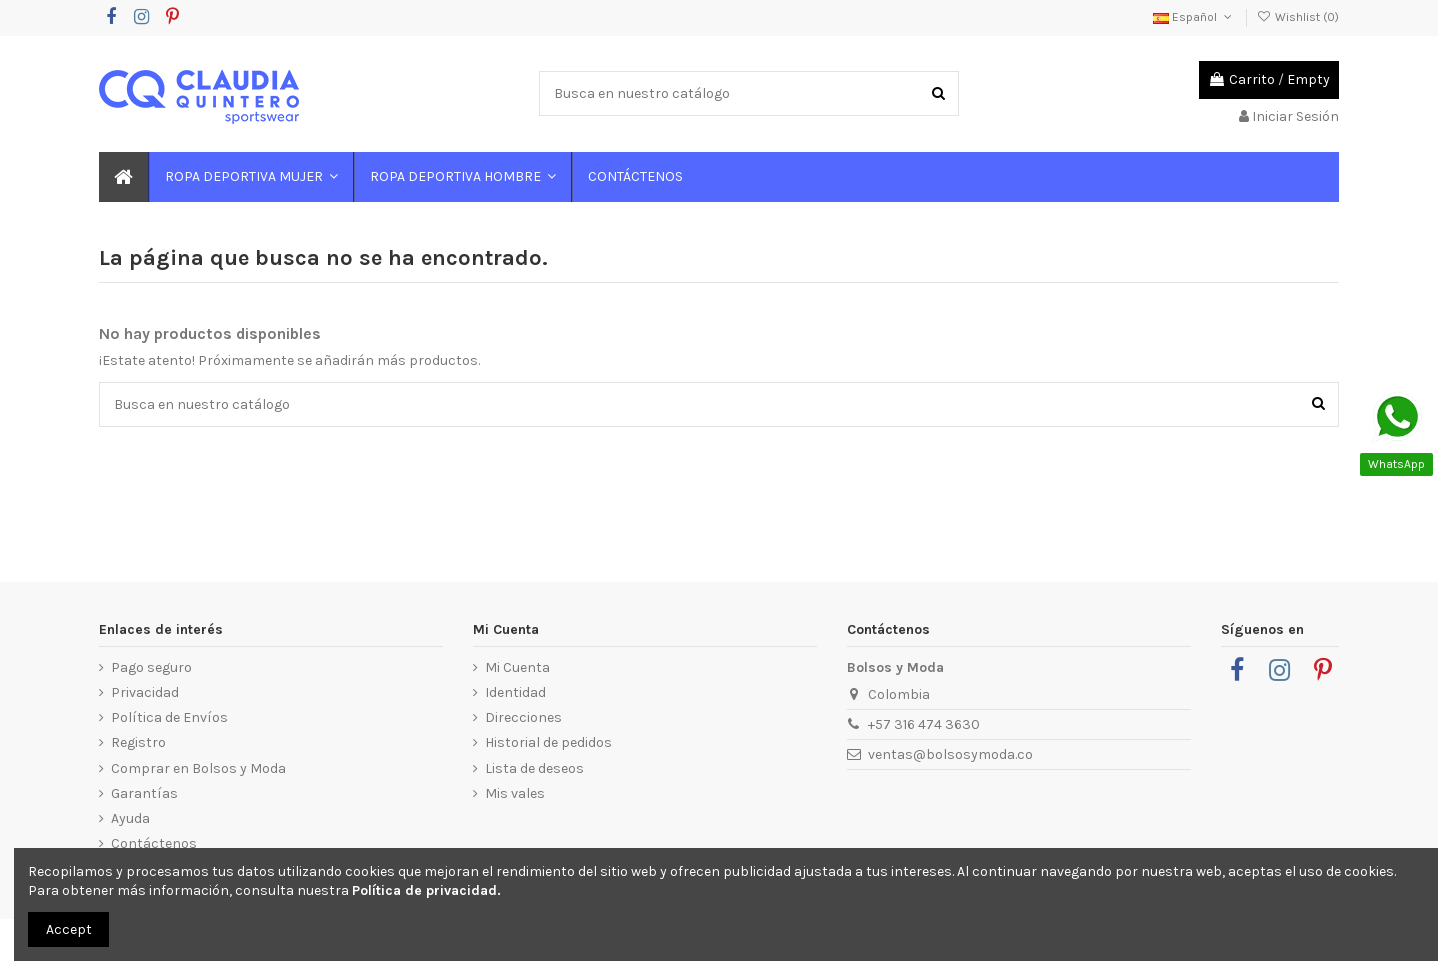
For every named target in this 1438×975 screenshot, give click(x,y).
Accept (69, 929)
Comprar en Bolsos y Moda (198, 768)
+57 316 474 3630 (924, 724)
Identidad (515, 692)
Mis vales (515, 793)
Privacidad (145, 692)
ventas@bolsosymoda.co (950, 754)
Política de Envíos (169, 717)
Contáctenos (154, 843)
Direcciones (523, 717)
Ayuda (130, 818)
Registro (138, 742)
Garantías (144, 793)
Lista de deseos (534, 768)
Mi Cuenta (517, 667)
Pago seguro (151, 667)
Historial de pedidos (548, 742)
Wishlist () (1298, 17)
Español (1194, 17)
